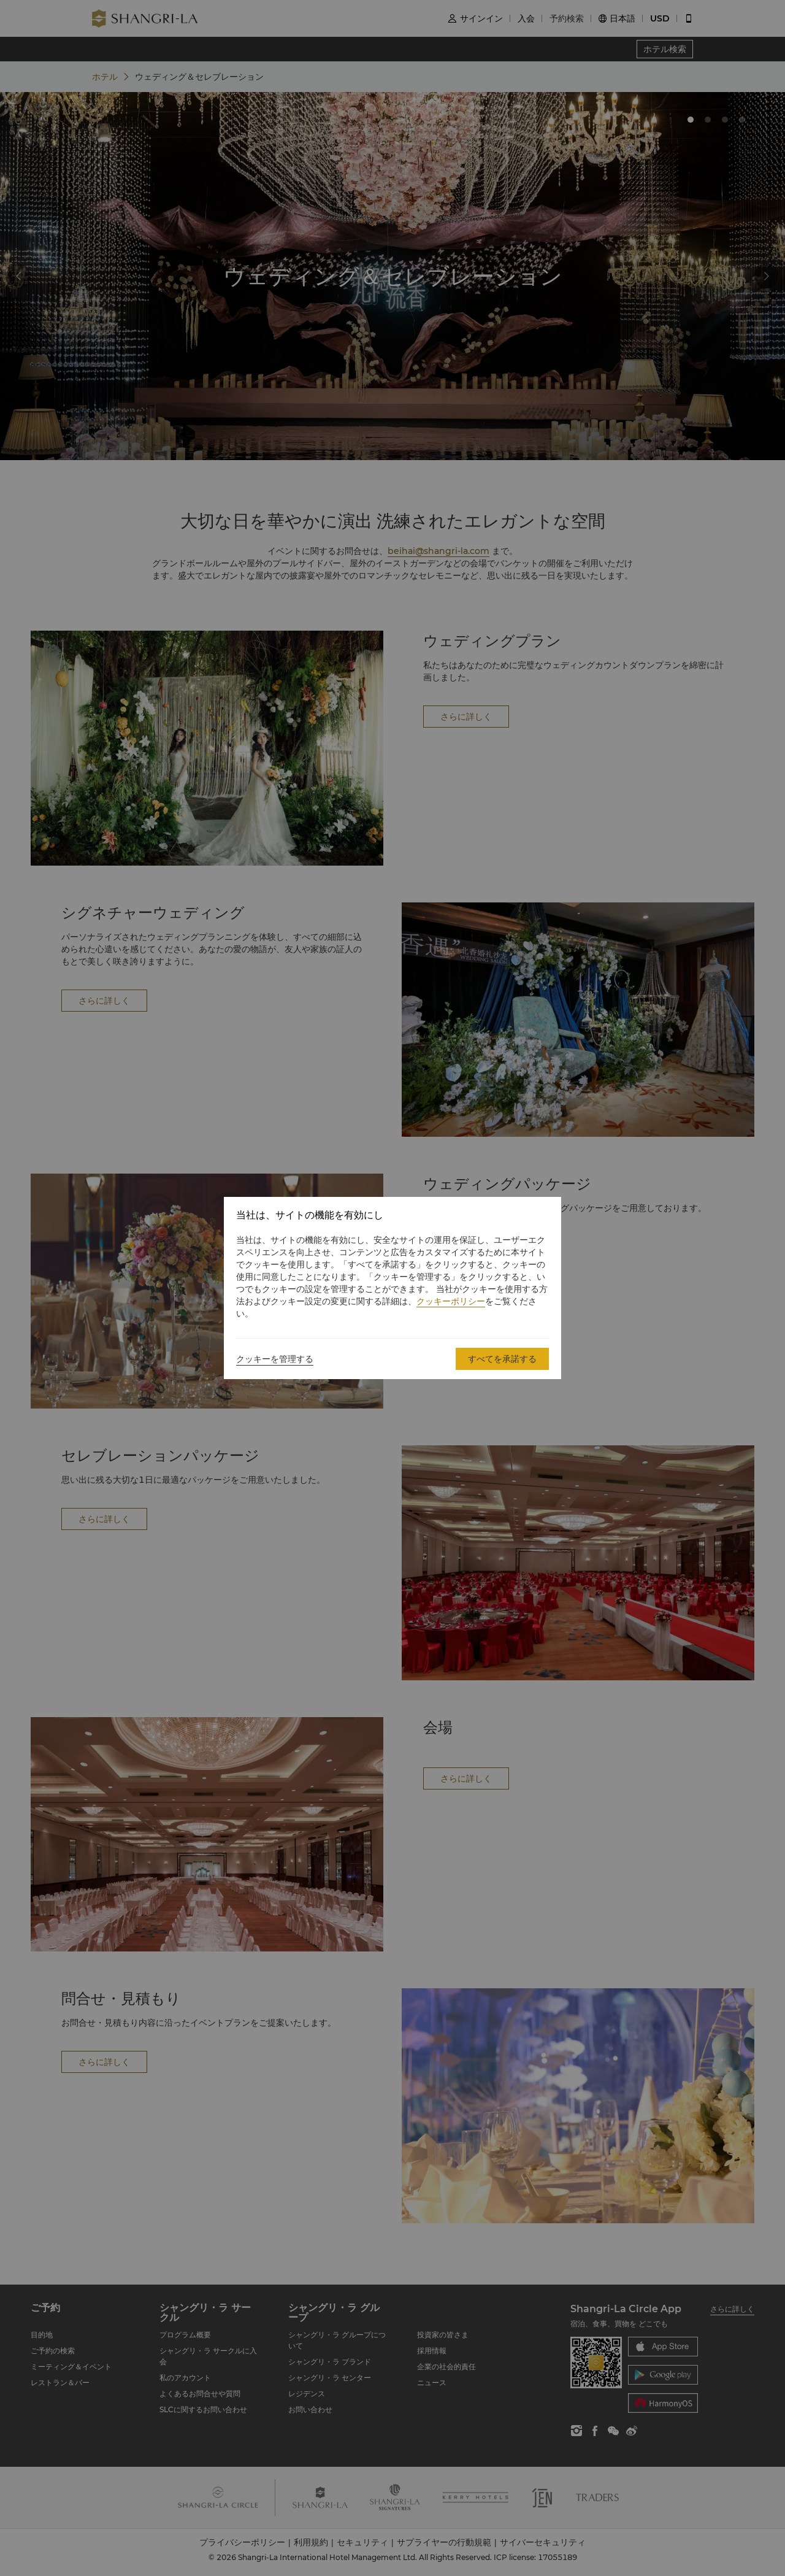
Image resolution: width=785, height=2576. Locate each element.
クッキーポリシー (450, 1301)
